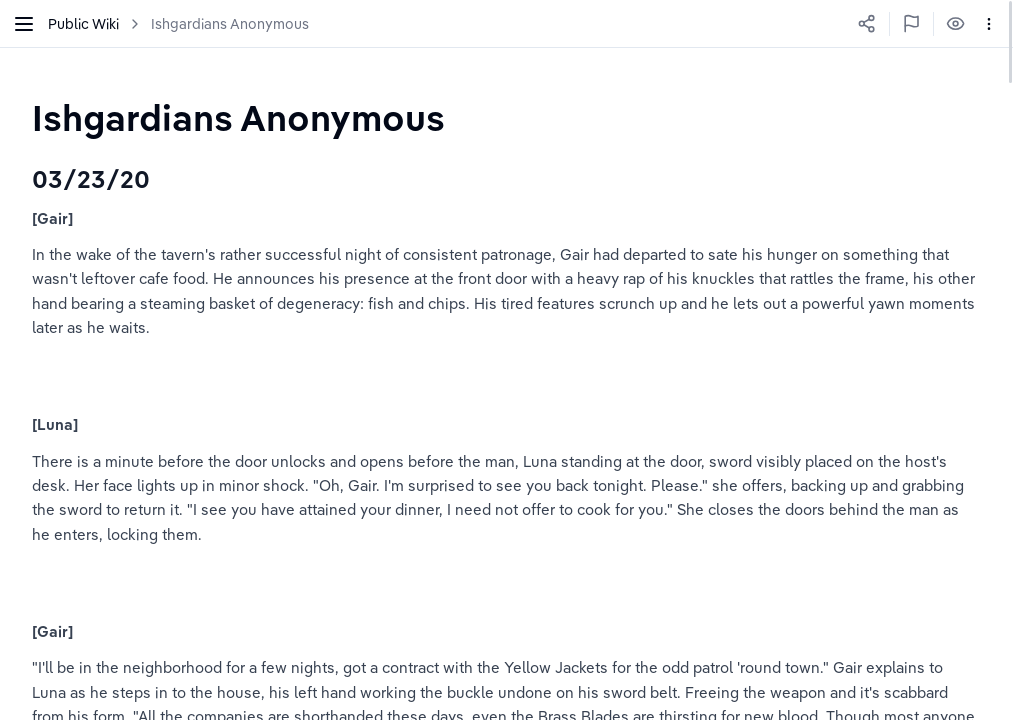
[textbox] (238, 117)
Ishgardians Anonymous (230, 24)
